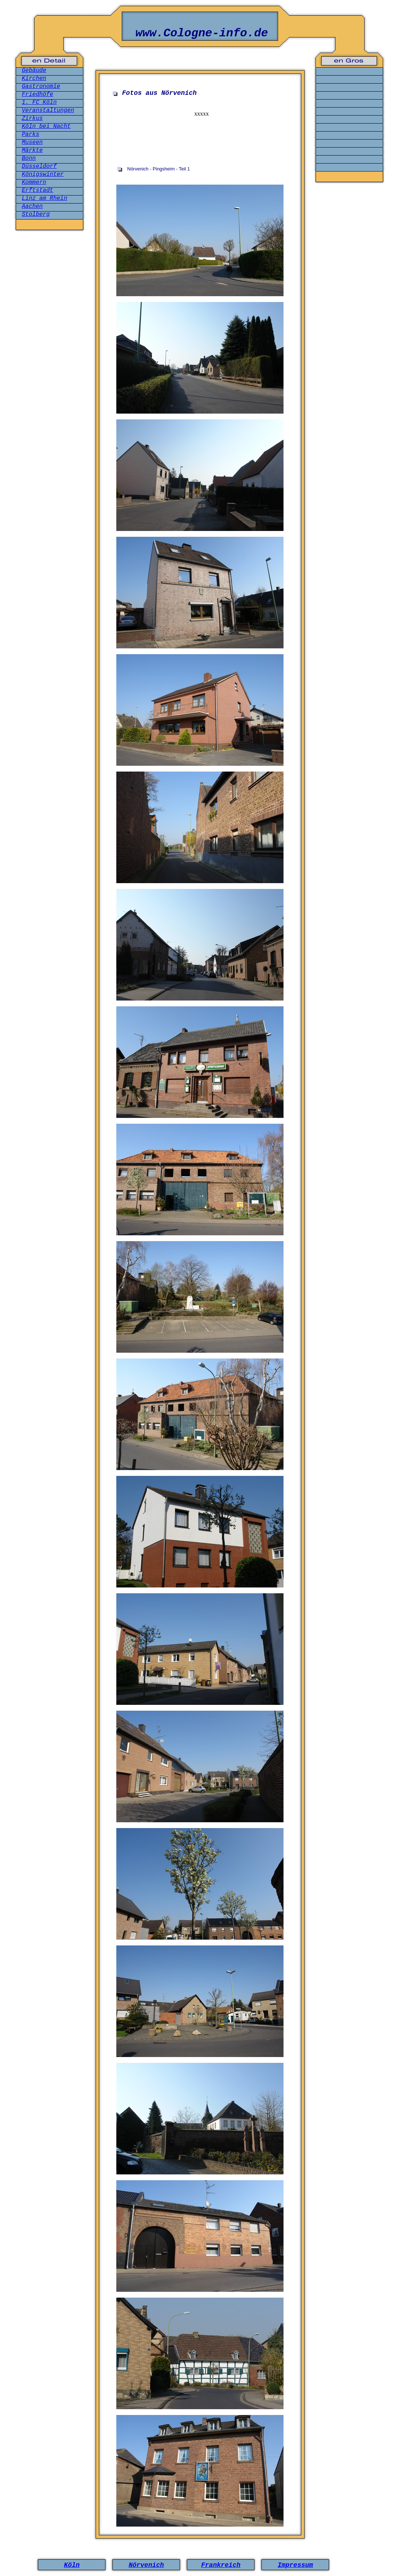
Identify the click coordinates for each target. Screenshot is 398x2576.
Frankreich (220, 2565)
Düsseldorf (39, 166)
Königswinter (43, 174)
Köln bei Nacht (46, 126)
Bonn (29, 158)
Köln (72, 2565)
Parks (30, 134)
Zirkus (32, 118)
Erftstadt (37, 190)
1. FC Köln (39, 102)
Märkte (32, 150)
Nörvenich (146, 2565)
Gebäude (34, 70)
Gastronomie (41, 86)
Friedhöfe (37, 94)
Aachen (32, 206)
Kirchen (34, 78)
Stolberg (36, 214)
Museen (32, 142)
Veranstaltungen (48, 110)
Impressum (295, 2565)
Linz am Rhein (44, 198)
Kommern (34, 182)
